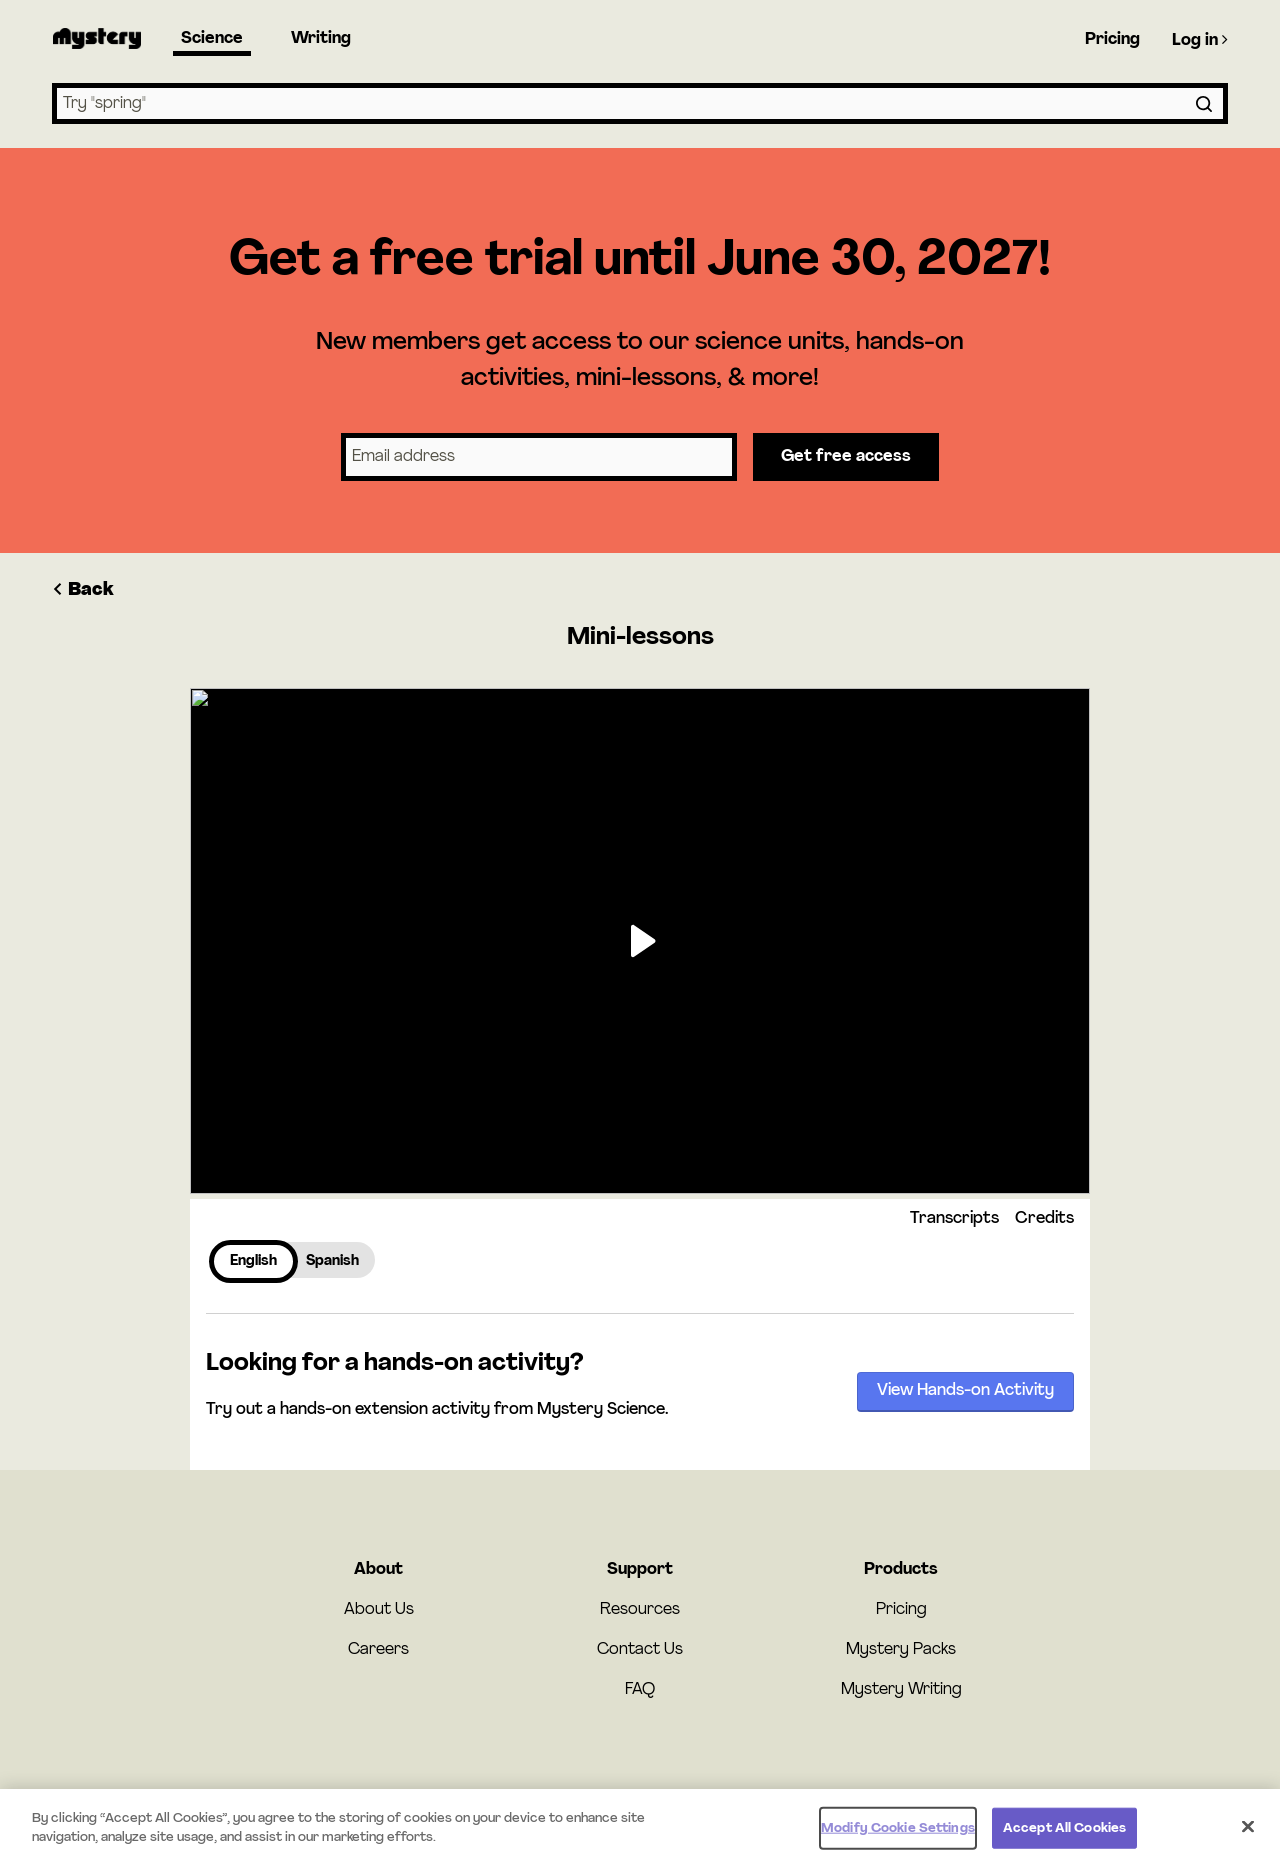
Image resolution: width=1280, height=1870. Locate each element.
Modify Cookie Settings (898, 1834)
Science (212, 39)
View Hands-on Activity (965, 1391)
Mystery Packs (901, 1650)
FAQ (640, 1690)
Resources (640, 1610)
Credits (1044, 1219)
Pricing (1112, 40)
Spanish (332, 1261)
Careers (378, 1650)
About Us (379, 1610)
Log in (1200, 40)
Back (83, 590)
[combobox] (640, 103)
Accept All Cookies (1064, 1834)
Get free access (846, 457)
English (253, 1261)
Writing (321, 39)
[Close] (1248, 1833)
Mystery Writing (901, 1690)
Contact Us (640, 1650)
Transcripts (954, 1219)
